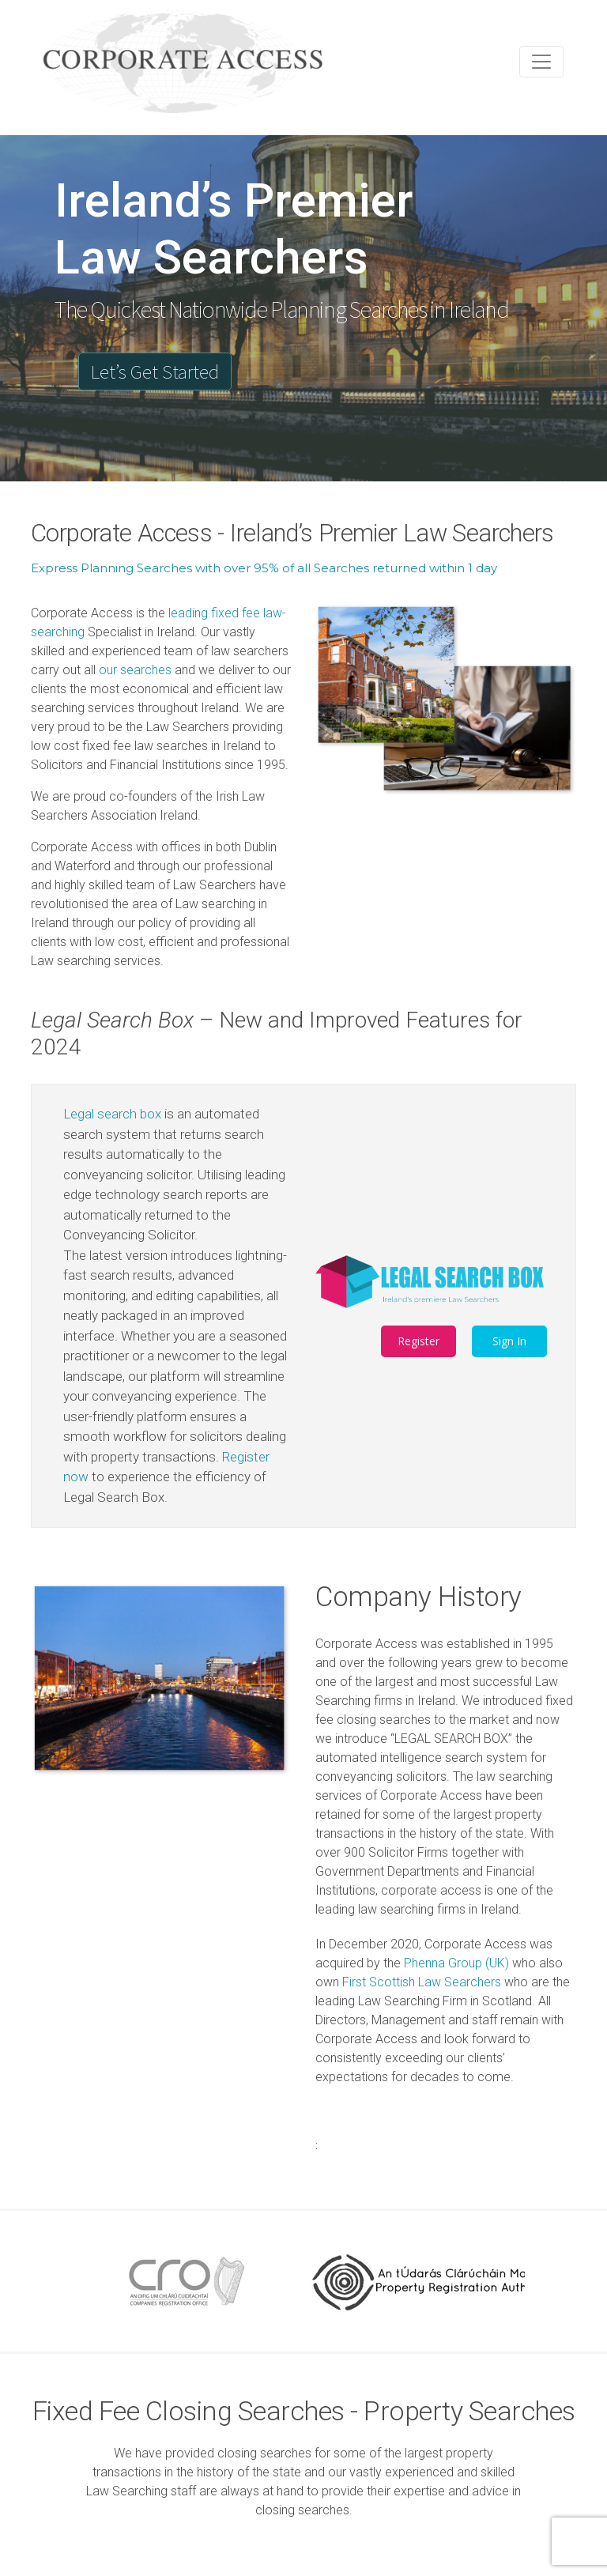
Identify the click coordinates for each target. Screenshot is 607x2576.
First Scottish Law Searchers (421, 1982)
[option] (181, 2281)
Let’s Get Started (155, 371)
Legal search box (112, 1114)
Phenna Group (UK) (456, 1963)
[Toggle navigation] (541, 61)
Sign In (509, 1340)
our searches (135, 669)
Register (418, 1340)
